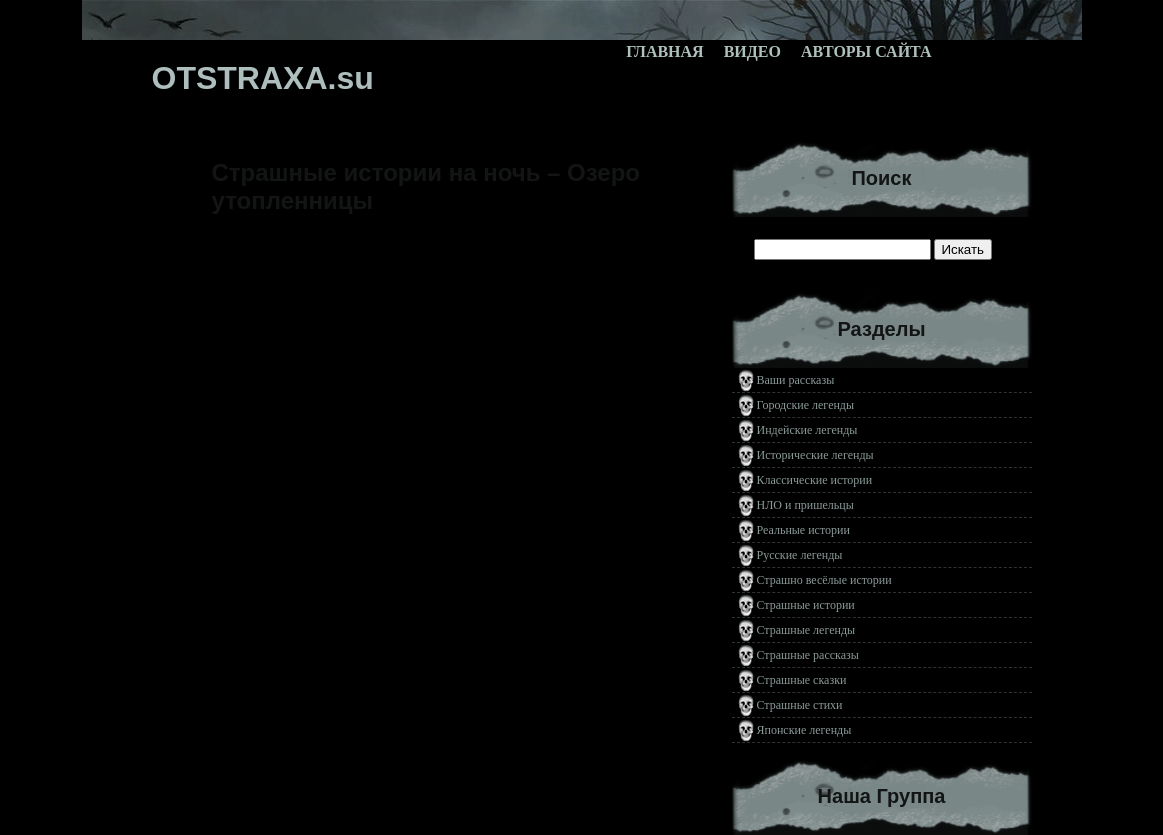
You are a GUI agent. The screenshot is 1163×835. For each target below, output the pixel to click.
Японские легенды (804, 730)
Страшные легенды (806, 630)
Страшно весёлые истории (824, 580)
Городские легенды (806, 405)
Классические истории (815, 480)
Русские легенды (800, 555)
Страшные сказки (802, 680)
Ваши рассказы (796, 380)
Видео (752, 51)
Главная (664, 51)
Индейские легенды (807, 430)
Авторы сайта (866, 51)
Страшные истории (806, 605)
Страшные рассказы (808, 655)
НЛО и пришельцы (805, 505)
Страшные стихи (800, 705)
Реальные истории (803, 530)
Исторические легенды (815, 455)
